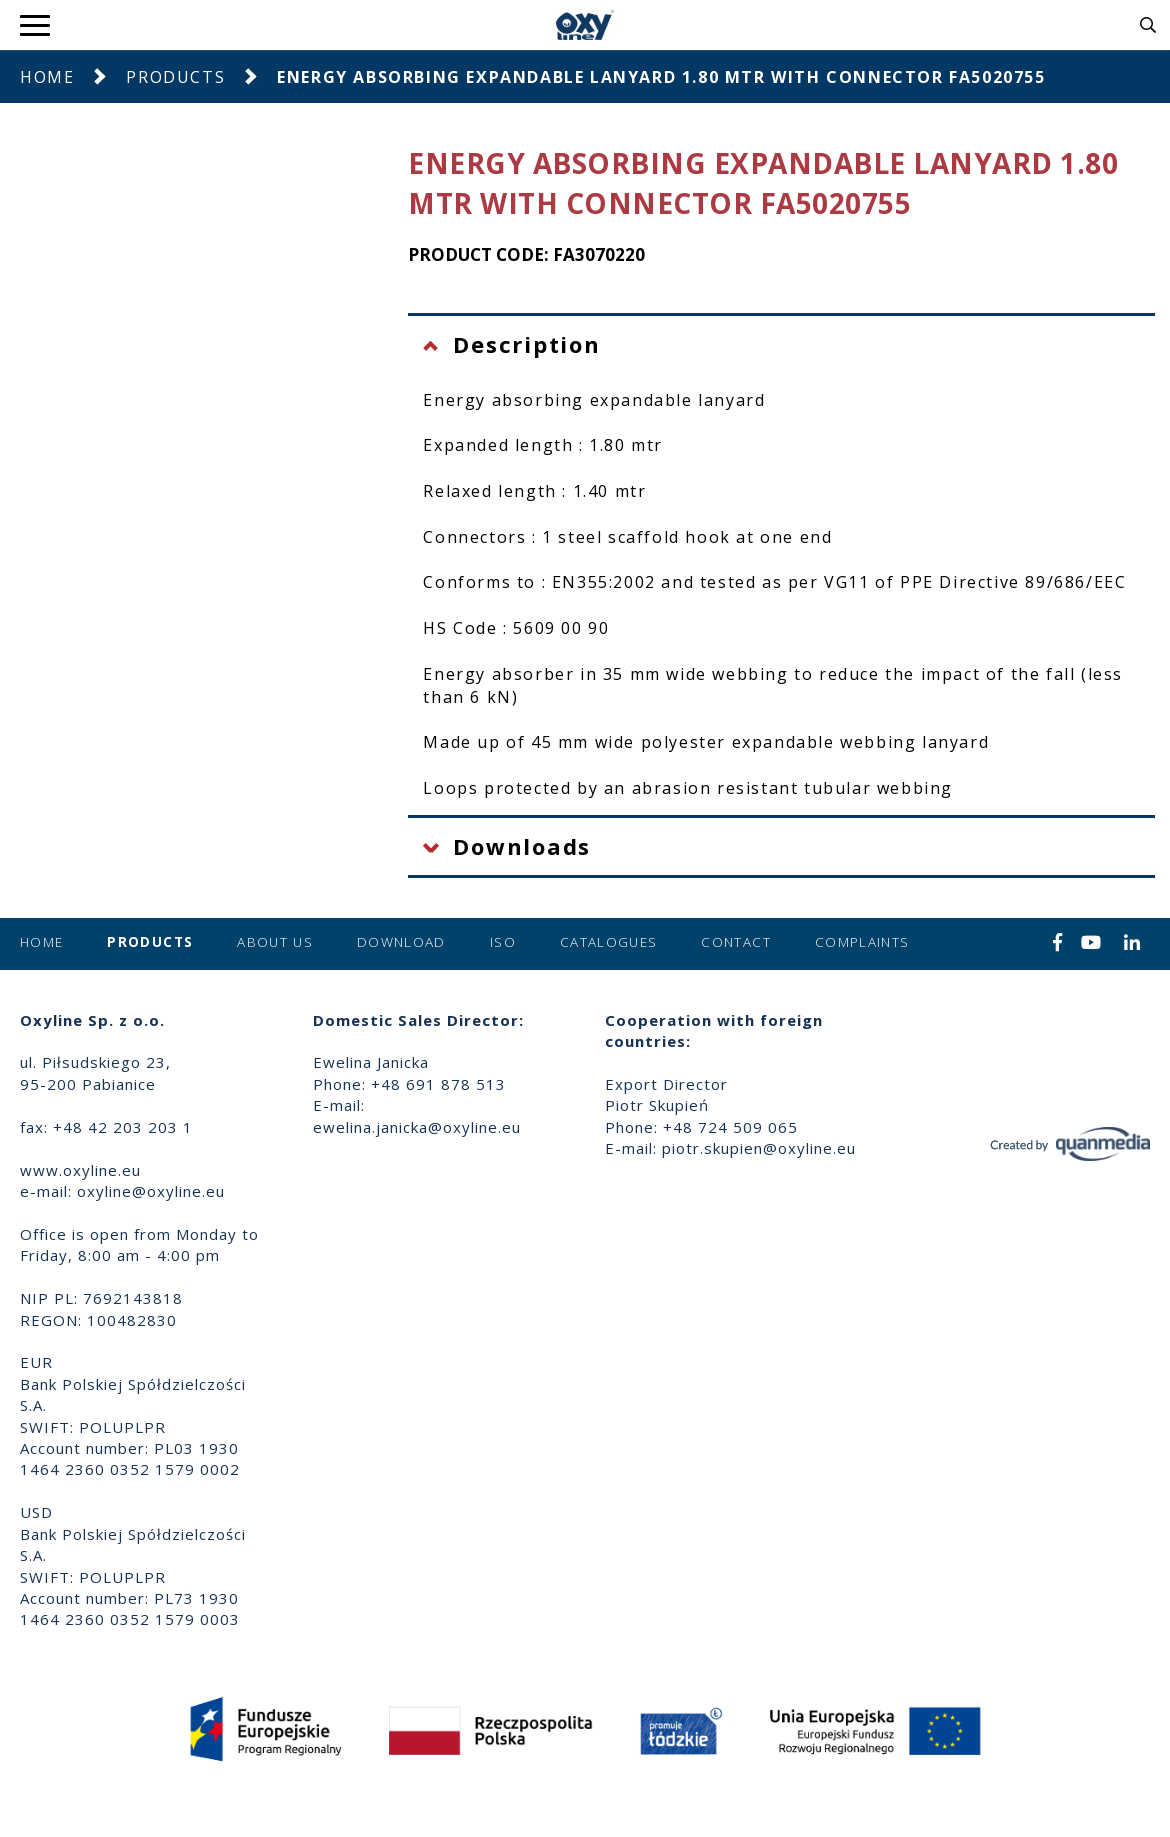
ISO (503, 942)
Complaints (862, 942)
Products (175, 77)
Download (401, 942)
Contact (735, 942)
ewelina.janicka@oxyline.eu (417, 1127)
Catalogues (609, 942)
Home (47, 77)
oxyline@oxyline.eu (151, 1191)
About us (275, 942)
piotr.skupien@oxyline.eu (759, 1148)
